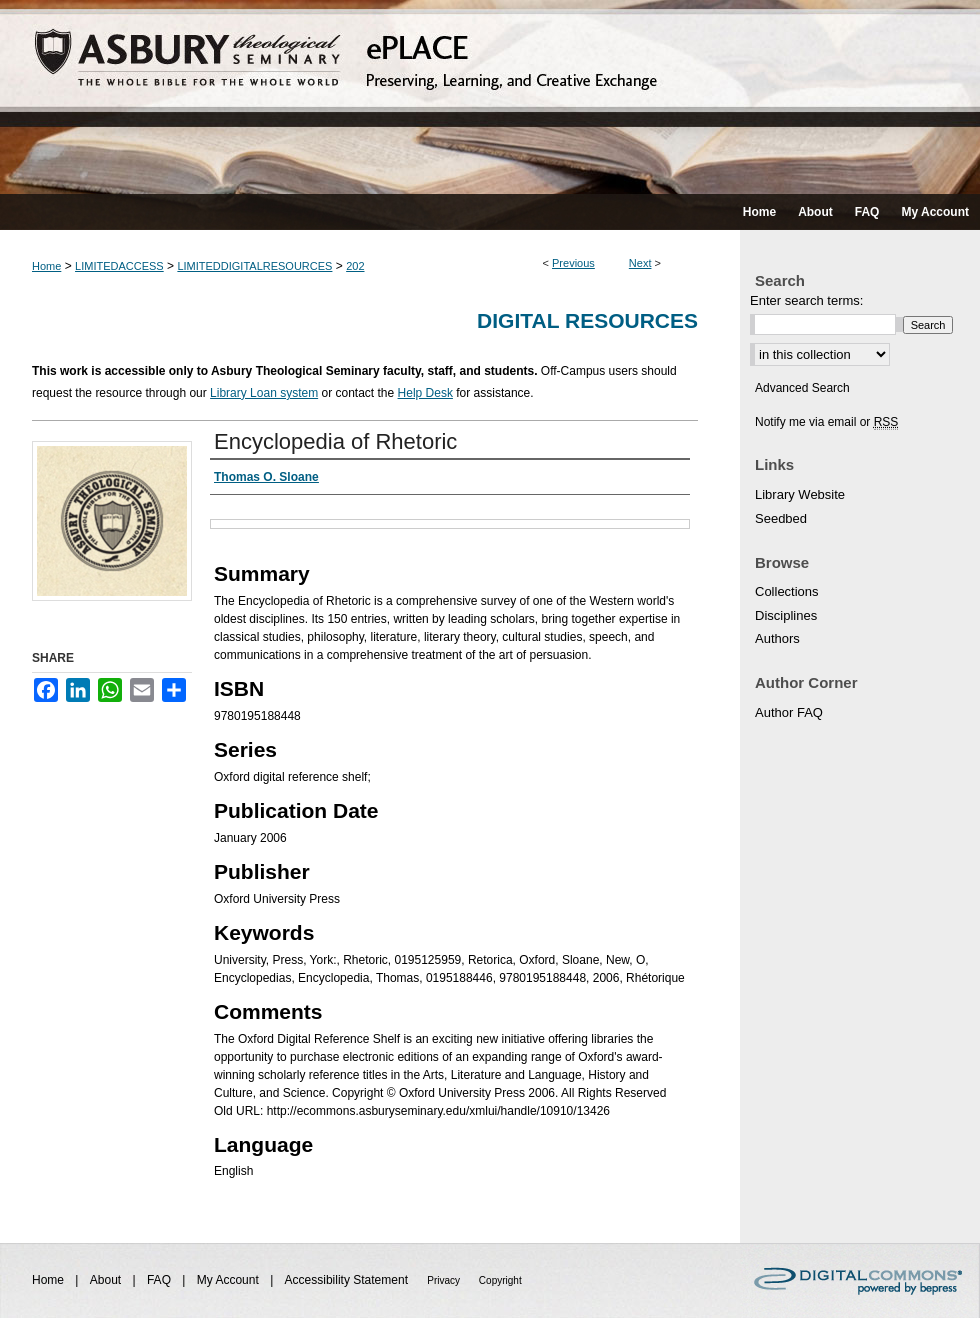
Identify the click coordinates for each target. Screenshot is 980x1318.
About (107, 1280)
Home (46, 266)
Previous (573, 263)
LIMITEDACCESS (119, 266)
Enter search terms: (806, 300)
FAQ (160, 1280)
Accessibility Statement (348, 1280)
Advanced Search (802, 388)
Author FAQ (789, 712)
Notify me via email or (826, 422)
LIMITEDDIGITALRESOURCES (254, 266)
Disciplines (786, 615)
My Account (229, 1280)
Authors (777, 638)
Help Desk (425, 393)
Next (640, 263)
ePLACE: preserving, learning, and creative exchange (490, 97)
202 (355, 266)
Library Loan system (264, 393)
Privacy (445, 1280)
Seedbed (781, 518)
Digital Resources (587, 320)
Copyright (500, 1280)
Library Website (800, 494)
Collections (787, 591)
